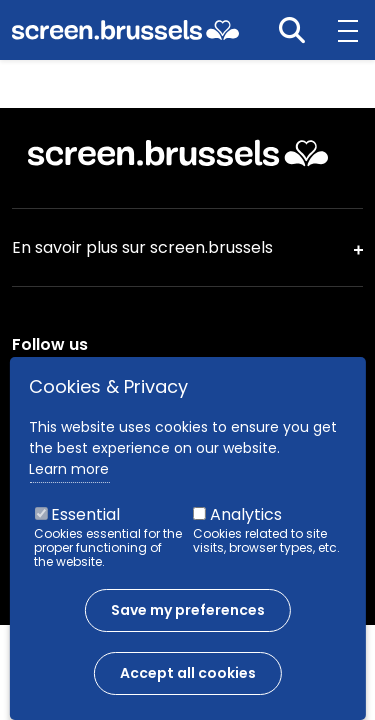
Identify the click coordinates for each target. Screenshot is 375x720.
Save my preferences (188, 619)
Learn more (69, 478)
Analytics (246, 523)
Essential (85, 523)
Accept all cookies (188, 682)
